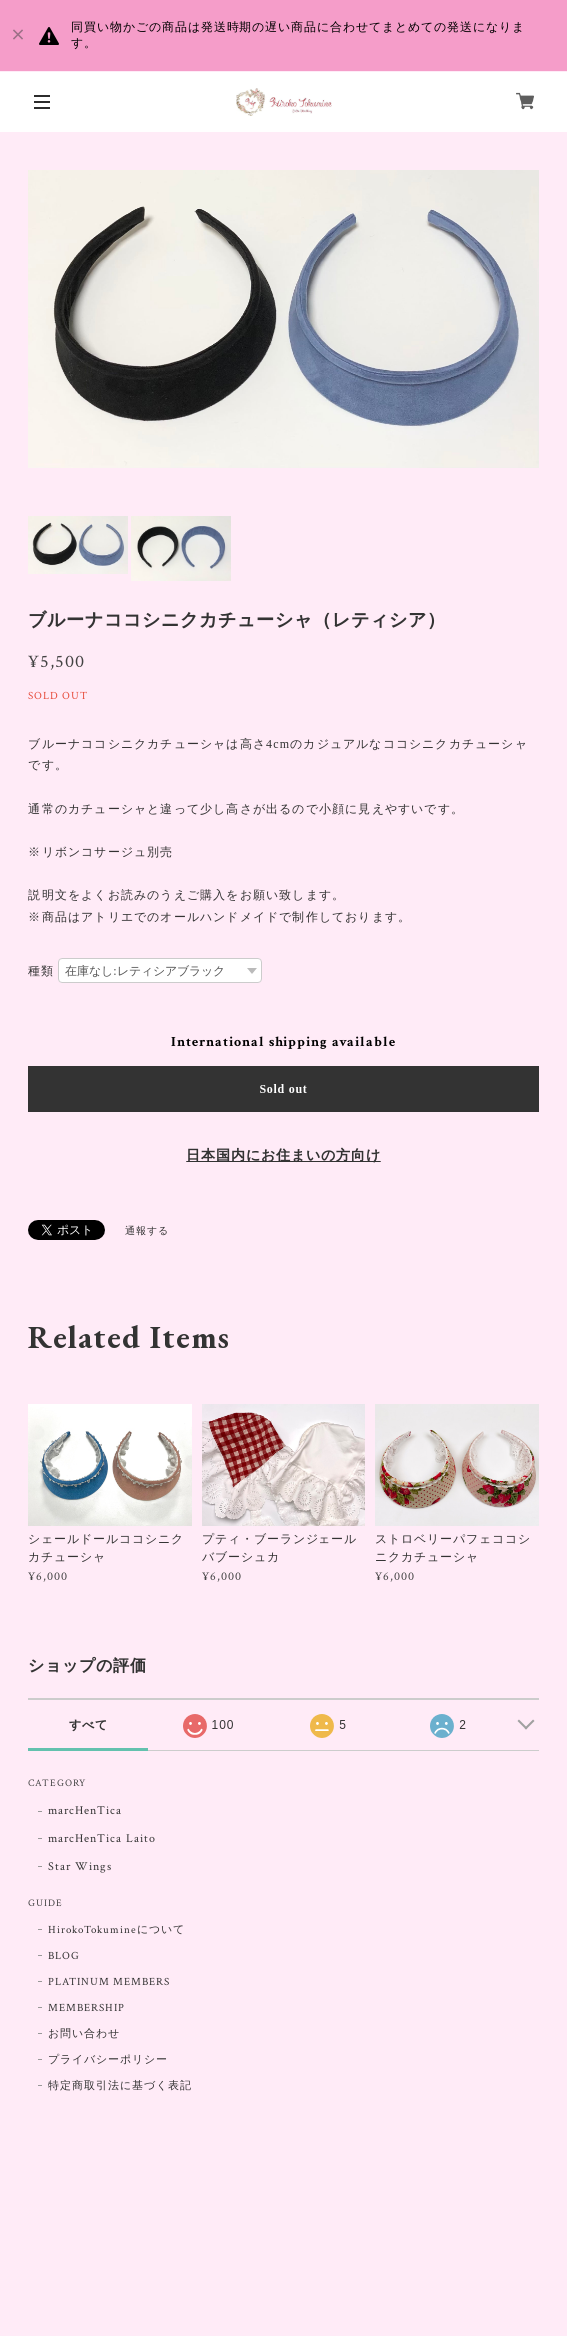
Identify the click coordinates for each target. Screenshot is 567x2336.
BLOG (64, 1956)
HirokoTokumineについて (116, 1930)
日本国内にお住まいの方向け (283, 1156)
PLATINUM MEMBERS (108, 1982)
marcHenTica (85, 1810)
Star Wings (80, 1866)
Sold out (283, 1089)
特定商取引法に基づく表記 (120, 2086)
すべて (88, 1725)
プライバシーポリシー (108, 2060)
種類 (41, 971)
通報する (147, 1231)
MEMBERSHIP (86, 2008)
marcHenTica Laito (101, 1838)
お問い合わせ (84, 2034)
